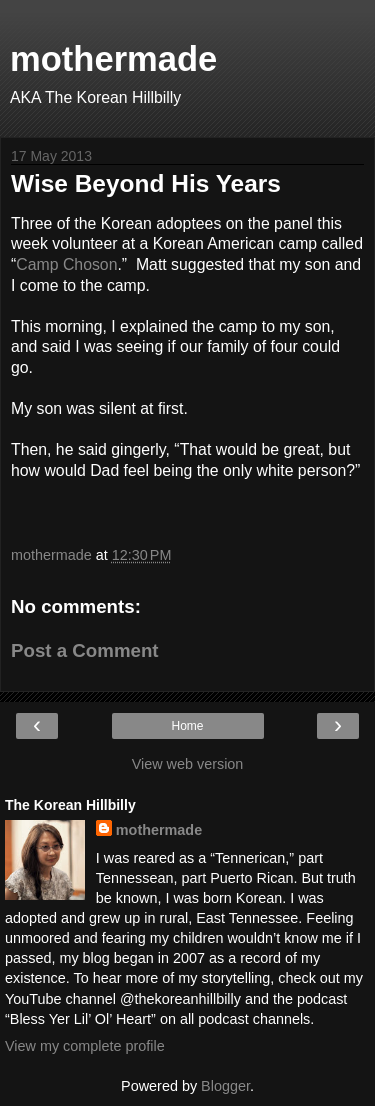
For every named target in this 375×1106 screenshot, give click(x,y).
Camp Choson (66, 264)
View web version (188, 764)
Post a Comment (85, 650)
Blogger (225, 1086)
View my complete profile (85, 1046)
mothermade (113, 59)
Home (187, 726)
